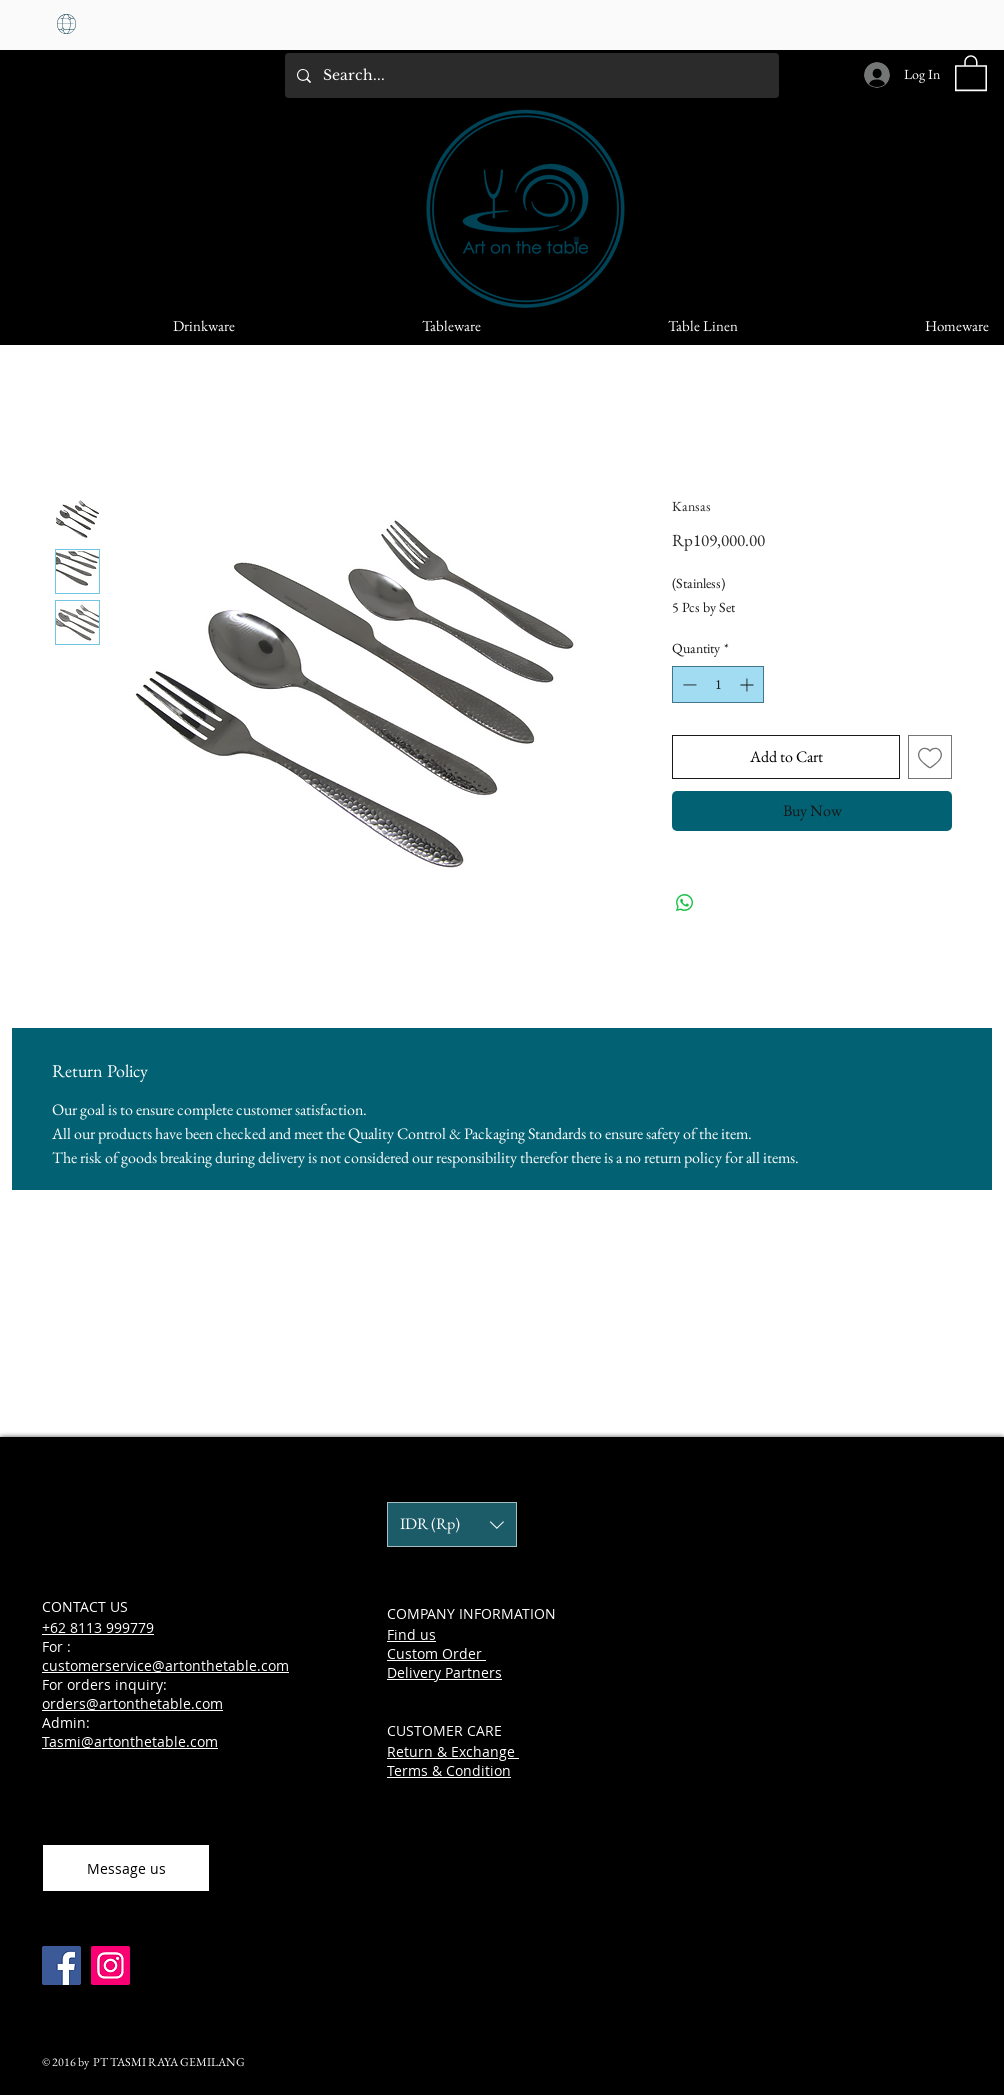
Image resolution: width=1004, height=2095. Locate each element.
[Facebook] (61, 1965)
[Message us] (126, 1868)
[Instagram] (110, 1965)
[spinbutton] (718, 684)
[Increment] (748, 684)
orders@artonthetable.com (132, 1703)
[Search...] (530, 75)
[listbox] (452, 1524)
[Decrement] (687, 684)
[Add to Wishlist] (930, 757)
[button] (971, 72)
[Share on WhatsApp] (685, 903)
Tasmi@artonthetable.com (130, 1741)
